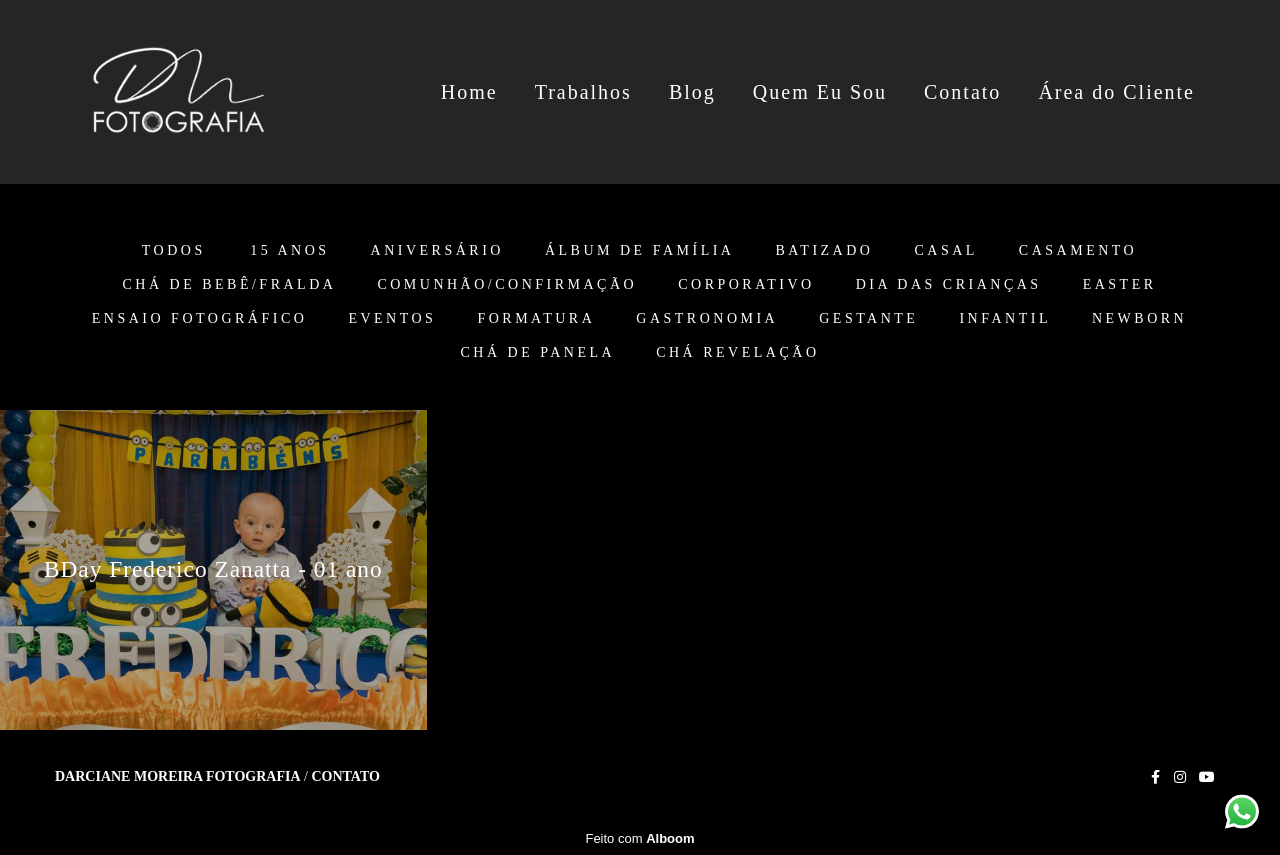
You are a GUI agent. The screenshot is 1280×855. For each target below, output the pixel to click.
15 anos (289, 251)
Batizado (824, 251)
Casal (945, 251)
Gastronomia (707, 319)
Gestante (868, 319)
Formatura (536, 319)
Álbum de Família (640, 251)
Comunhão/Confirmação (507, 285)
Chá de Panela (538, 353)
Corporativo (746, 285)
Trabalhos (583, 92)
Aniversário (437, 251)
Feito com (639, 838)
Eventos (392, 319)
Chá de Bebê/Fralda (229, 285)
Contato (962, 92)
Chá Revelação (737, 353)
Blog (692, 92)
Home (469, 92)
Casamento (1078, 251)
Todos (174, 251)
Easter (1120, 285)
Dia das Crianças (949, 285)
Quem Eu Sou (820, 92)
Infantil (1005, 319)
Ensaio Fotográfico (200, 319)
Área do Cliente (1116, 92)
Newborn (1139, 319)
